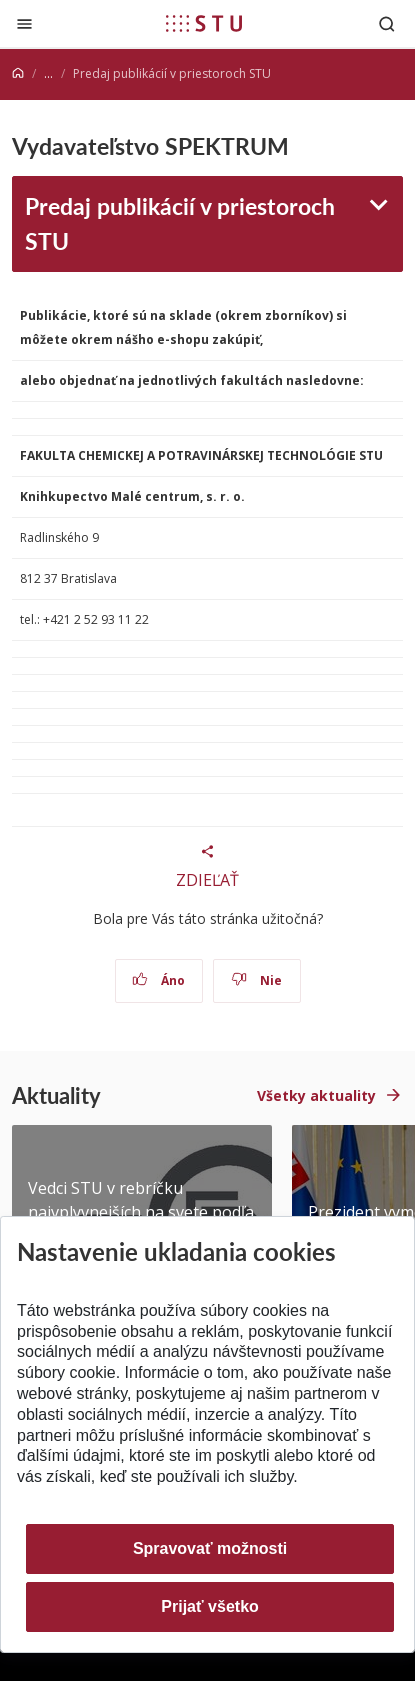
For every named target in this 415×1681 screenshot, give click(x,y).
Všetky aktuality (316, 1095)
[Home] (18, 73)
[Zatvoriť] (24, 23)
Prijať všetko (210, 1606)
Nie (256, 980)
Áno (158, 980)
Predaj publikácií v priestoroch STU (180, 223)
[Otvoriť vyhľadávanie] (387, 23)
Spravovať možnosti (210, 1548)
